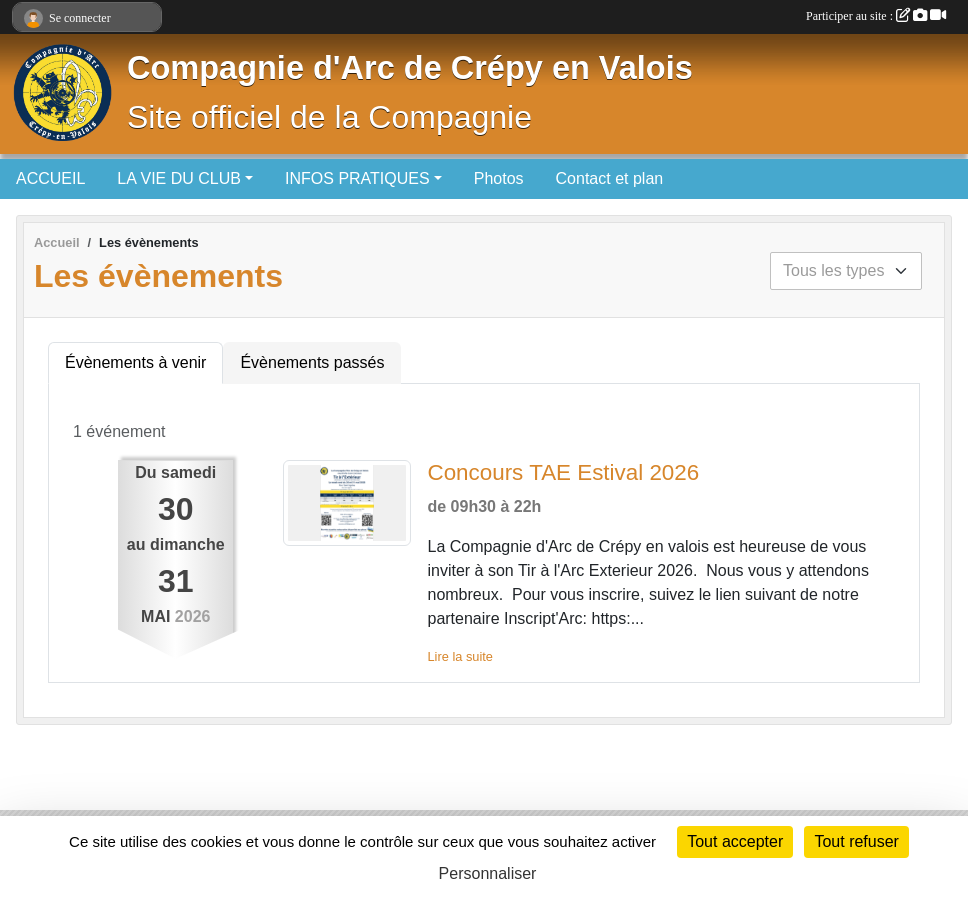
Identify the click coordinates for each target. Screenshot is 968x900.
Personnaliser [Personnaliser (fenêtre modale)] (488, 873)
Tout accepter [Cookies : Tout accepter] (735, 841)
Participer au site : (876, 16)
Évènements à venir (135, 362)
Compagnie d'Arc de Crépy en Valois (410, 68)
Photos (499, 178)
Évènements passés (312, 362)
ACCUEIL (50, 178)
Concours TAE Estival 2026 (563, 472)
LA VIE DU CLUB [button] (179, 178)
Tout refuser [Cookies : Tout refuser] (856, 841)
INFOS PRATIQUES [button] (357, 178)
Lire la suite (459, 656)
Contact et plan (610, 178)
